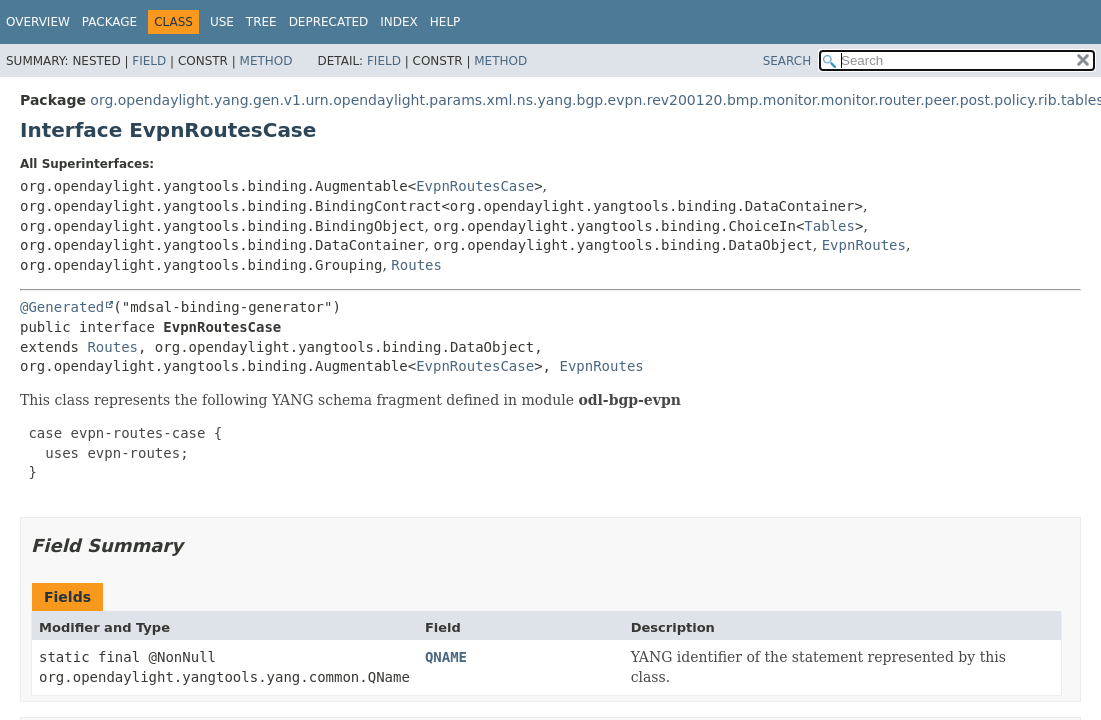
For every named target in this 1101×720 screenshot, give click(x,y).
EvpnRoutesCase (475, 186)
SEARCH (787, 61)
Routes (416, 265)
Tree (261, 22)
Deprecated (329, 22)
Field (149, 61)
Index (399, 22)
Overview (38, 22)
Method (266, 61)
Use (222, 22)
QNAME (446, 657)
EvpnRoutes (864, 245)
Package (109, 22)
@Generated (62, 307)
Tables (829, 226)
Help (445, 22)
